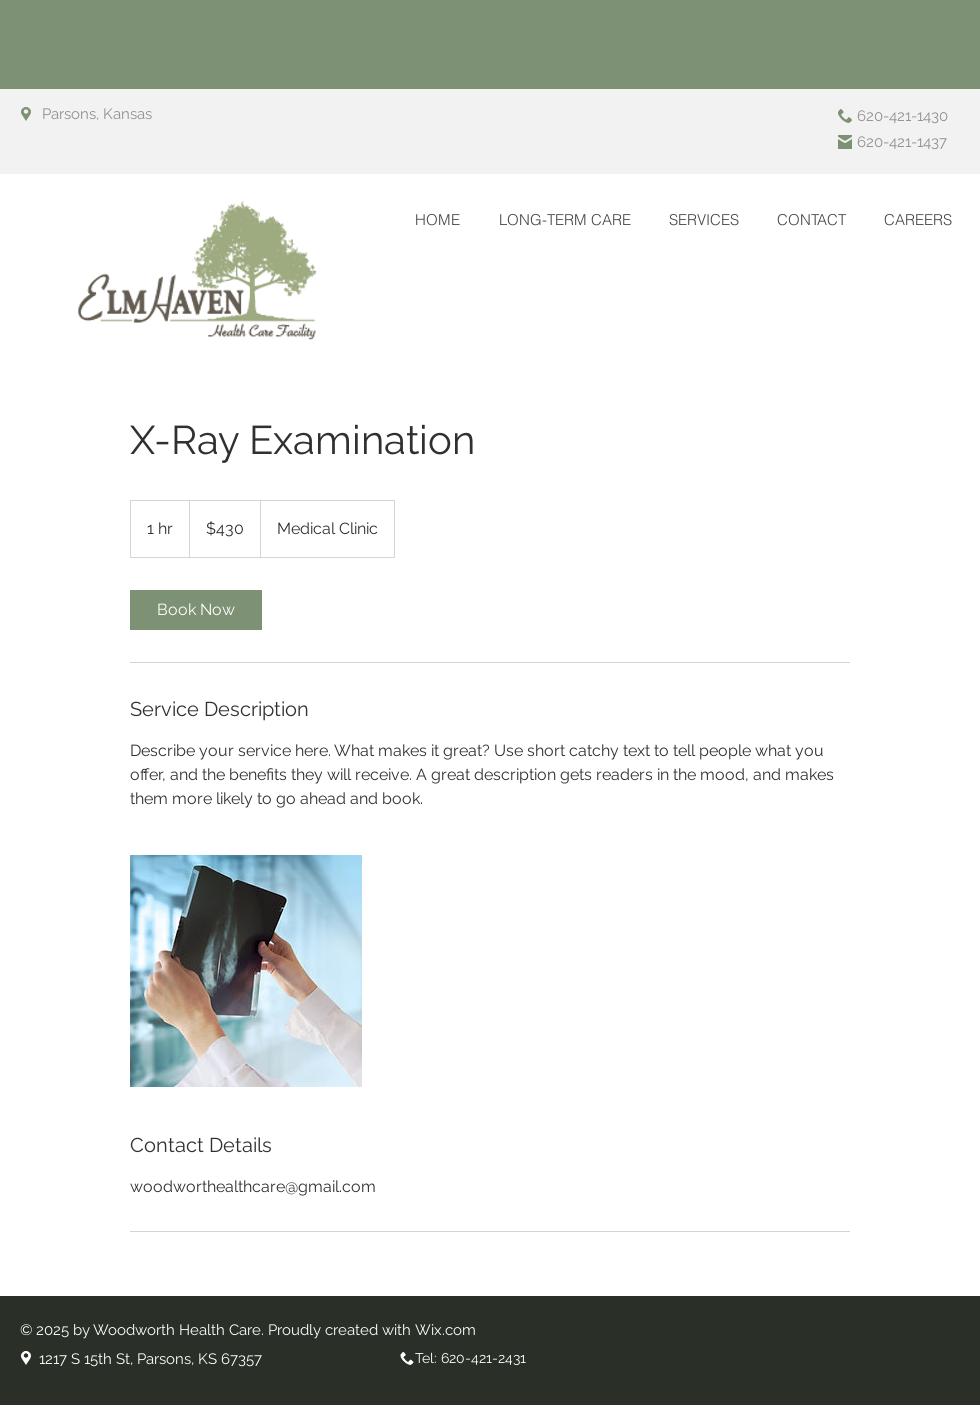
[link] (196, 610)
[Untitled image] (246, 971)
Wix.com (445, 1330)
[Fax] (845, 142)
